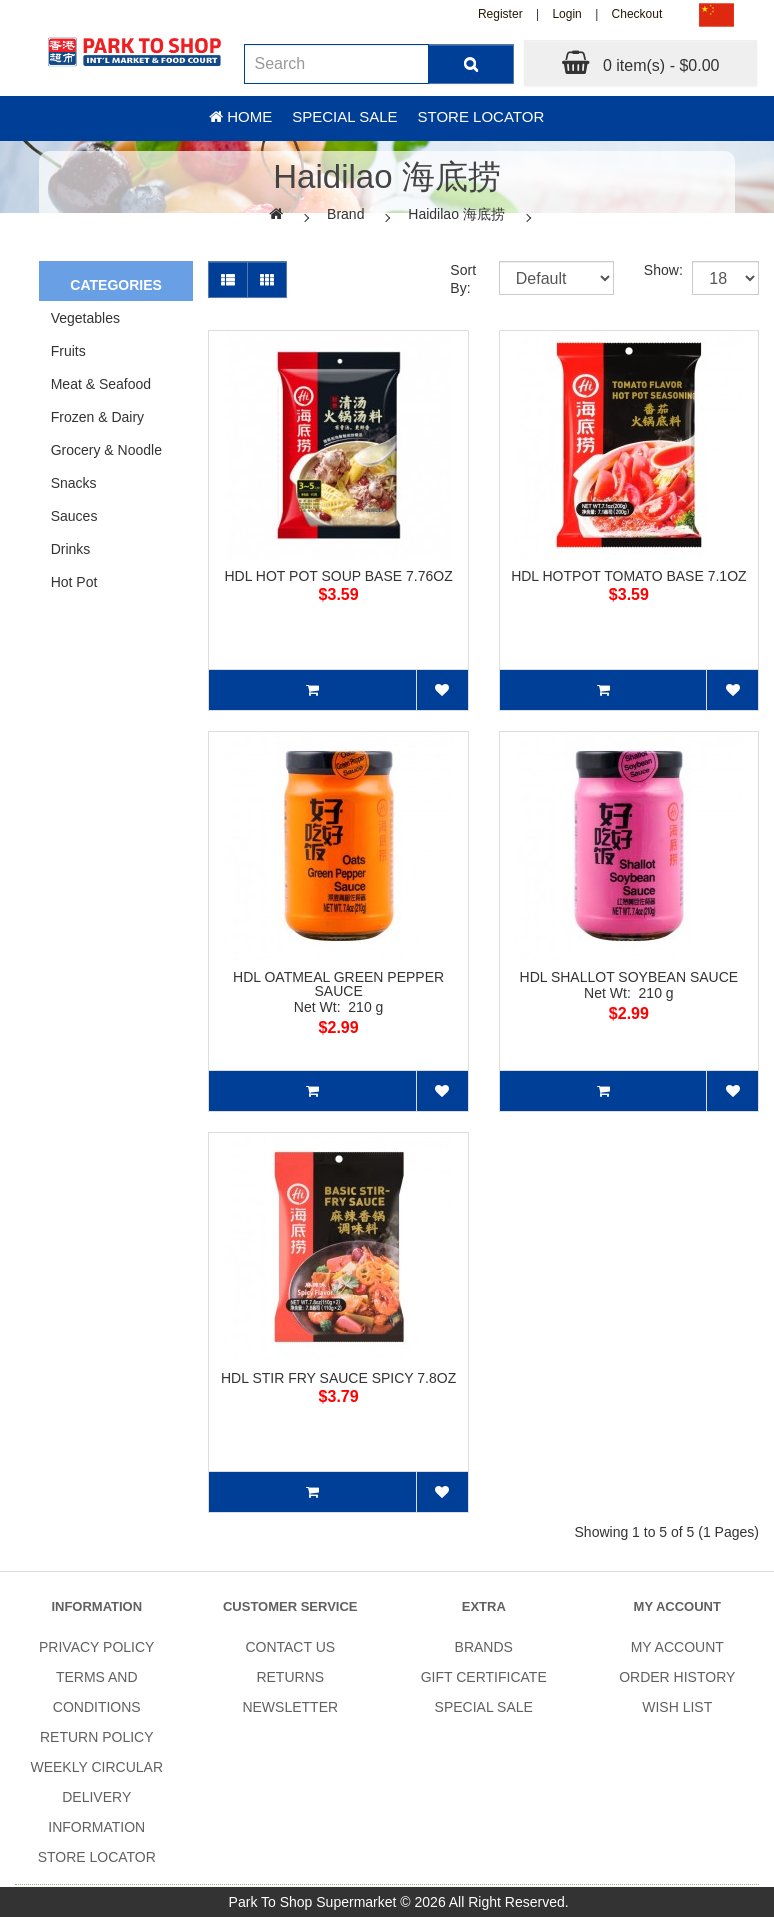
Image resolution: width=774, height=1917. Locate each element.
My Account (677, 1647)
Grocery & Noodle (106, 450)
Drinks (71, 549)
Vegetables (85, 318)
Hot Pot (74, 582)
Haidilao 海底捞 (456, 214)
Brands (484, 1647)
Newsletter (290, 1707)
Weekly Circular (96, 1767)
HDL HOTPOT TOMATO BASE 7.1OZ (628, 576)
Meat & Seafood (101, 384)
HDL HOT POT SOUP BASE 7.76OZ (338, 576)
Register (500, 14)
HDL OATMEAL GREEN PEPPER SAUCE (338, 984)
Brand (345, 214)
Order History (677, 1677)
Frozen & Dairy (97, 417)
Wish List (677, 1707)
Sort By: (459, 279)
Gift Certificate (484, 1677)
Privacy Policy (96, 1647)
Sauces (74, 516)
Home (240, 116)
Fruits (68, 351)
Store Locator (481, 116)
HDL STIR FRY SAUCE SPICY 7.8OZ (338, 1378)
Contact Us (290, 1647)
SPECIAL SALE (484, 1707)
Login (566, 14)
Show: (653, 270)
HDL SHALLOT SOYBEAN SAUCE (629, 977)
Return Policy (97, 1737)
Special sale (344, 116)
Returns (290, 1677)
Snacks (74, 483)
